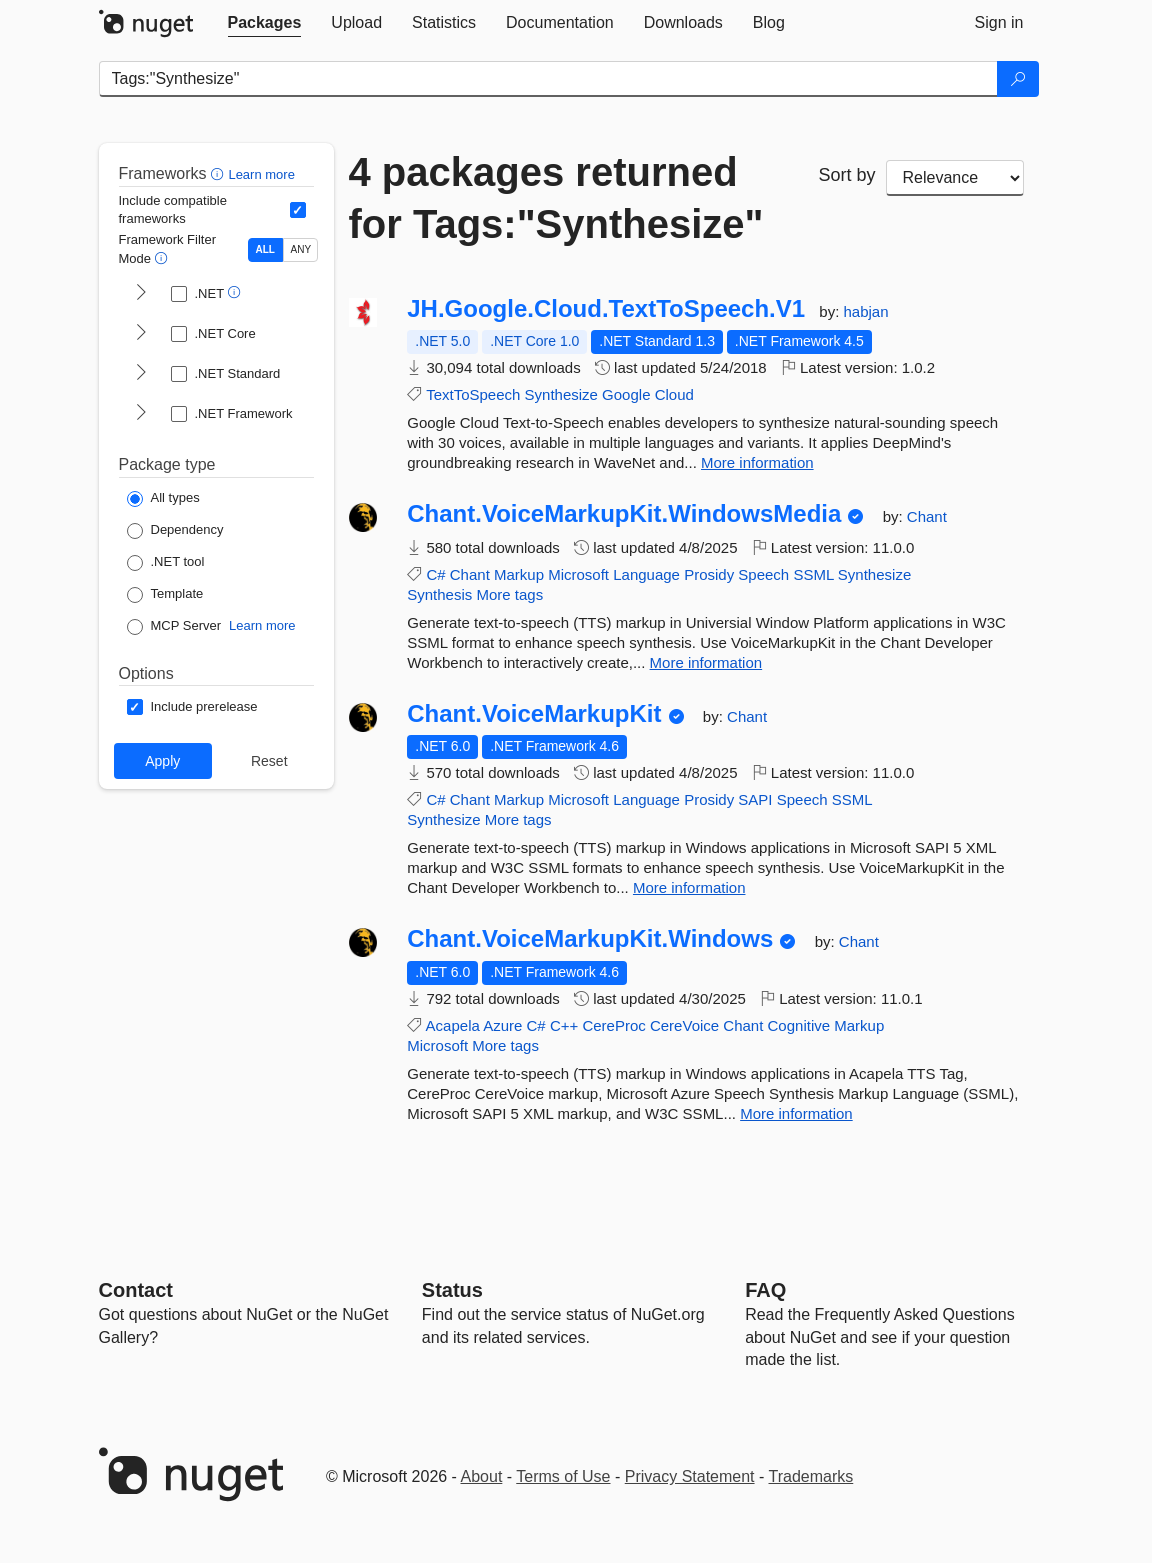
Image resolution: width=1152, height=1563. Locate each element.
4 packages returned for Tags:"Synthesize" (556, 198)
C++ (564, 1025)
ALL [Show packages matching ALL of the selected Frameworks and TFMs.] (265, 249)
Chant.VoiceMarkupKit (534, 714)
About (482, 1476)
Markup (519, 574)
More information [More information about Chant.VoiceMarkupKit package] (689, 887)
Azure (502, 1025)
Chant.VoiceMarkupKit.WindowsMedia (624, 514)
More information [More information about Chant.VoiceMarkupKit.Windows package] (796, 1113)
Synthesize (561, 394)
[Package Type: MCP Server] (174, 627)
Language (646, 574)
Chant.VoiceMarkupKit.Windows (590, 939)
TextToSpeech (473, 394)
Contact (136, 1290)
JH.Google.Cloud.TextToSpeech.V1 (606, 309)
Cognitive (799, 1025)
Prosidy (709, 574)
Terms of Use (563, 1476)
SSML (813, 574)
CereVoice (684, 1025)
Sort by (847, 175)
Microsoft (578, 574)
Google (626, 394)
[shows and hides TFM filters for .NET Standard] (141, 374)
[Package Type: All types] (163, 499)
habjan (865, 311)
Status (452, 1290)
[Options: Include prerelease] (192, 707)
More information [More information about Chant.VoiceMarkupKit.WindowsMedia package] (706, 662)
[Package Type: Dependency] (175, 531)
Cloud (674, 394)
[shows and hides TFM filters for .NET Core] (141, 334)
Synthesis (439, 594)
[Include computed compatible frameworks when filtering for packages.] (298, 210)
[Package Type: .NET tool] (166, 563)
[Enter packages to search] (548, 79)
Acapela (453, 1025)
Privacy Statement (690, 1476)
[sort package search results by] (955, 178)
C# (435, 574)
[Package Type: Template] (165, 595)
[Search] (1018, 79)
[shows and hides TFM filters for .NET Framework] (141, 414)
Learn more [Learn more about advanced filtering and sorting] (261, 174)
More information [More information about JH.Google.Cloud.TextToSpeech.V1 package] (757, 462)
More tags (509, 594)
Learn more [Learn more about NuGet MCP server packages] (262, 625)
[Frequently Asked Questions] (765, 1290)
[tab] (265, 23)
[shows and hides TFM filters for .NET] (141, 294)
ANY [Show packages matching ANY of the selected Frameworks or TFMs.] (301, 249)
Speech (763, 574)
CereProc (613, 1025)
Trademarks (811, 1476)
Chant (927, 516)
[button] (219, 173)
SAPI (755, 799)
